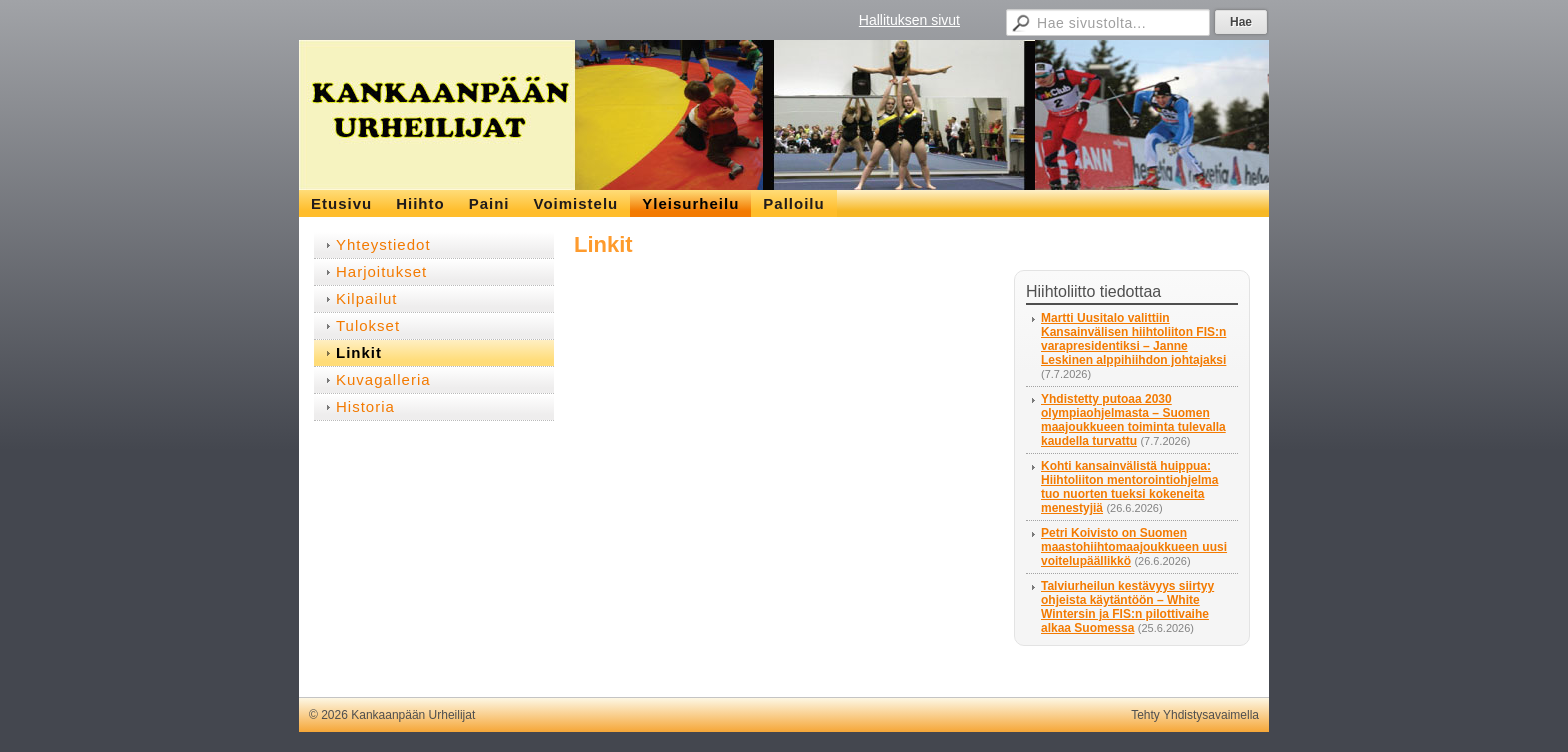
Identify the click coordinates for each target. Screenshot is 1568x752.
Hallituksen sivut (909, 20)
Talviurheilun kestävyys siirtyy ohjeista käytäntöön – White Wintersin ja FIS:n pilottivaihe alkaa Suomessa (1127, 607)
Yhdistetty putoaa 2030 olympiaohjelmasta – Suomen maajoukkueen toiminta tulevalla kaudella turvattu (1133, 420)
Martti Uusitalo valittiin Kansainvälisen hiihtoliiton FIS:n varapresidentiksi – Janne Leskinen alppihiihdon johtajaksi (1133, 339)
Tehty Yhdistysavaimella (1195, 715)
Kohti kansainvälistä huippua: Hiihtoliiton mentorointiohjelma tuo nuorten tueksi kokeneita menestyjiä (1129, 487)
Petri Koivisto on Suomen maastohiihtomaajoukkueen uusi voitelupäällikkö (1134, 547)
